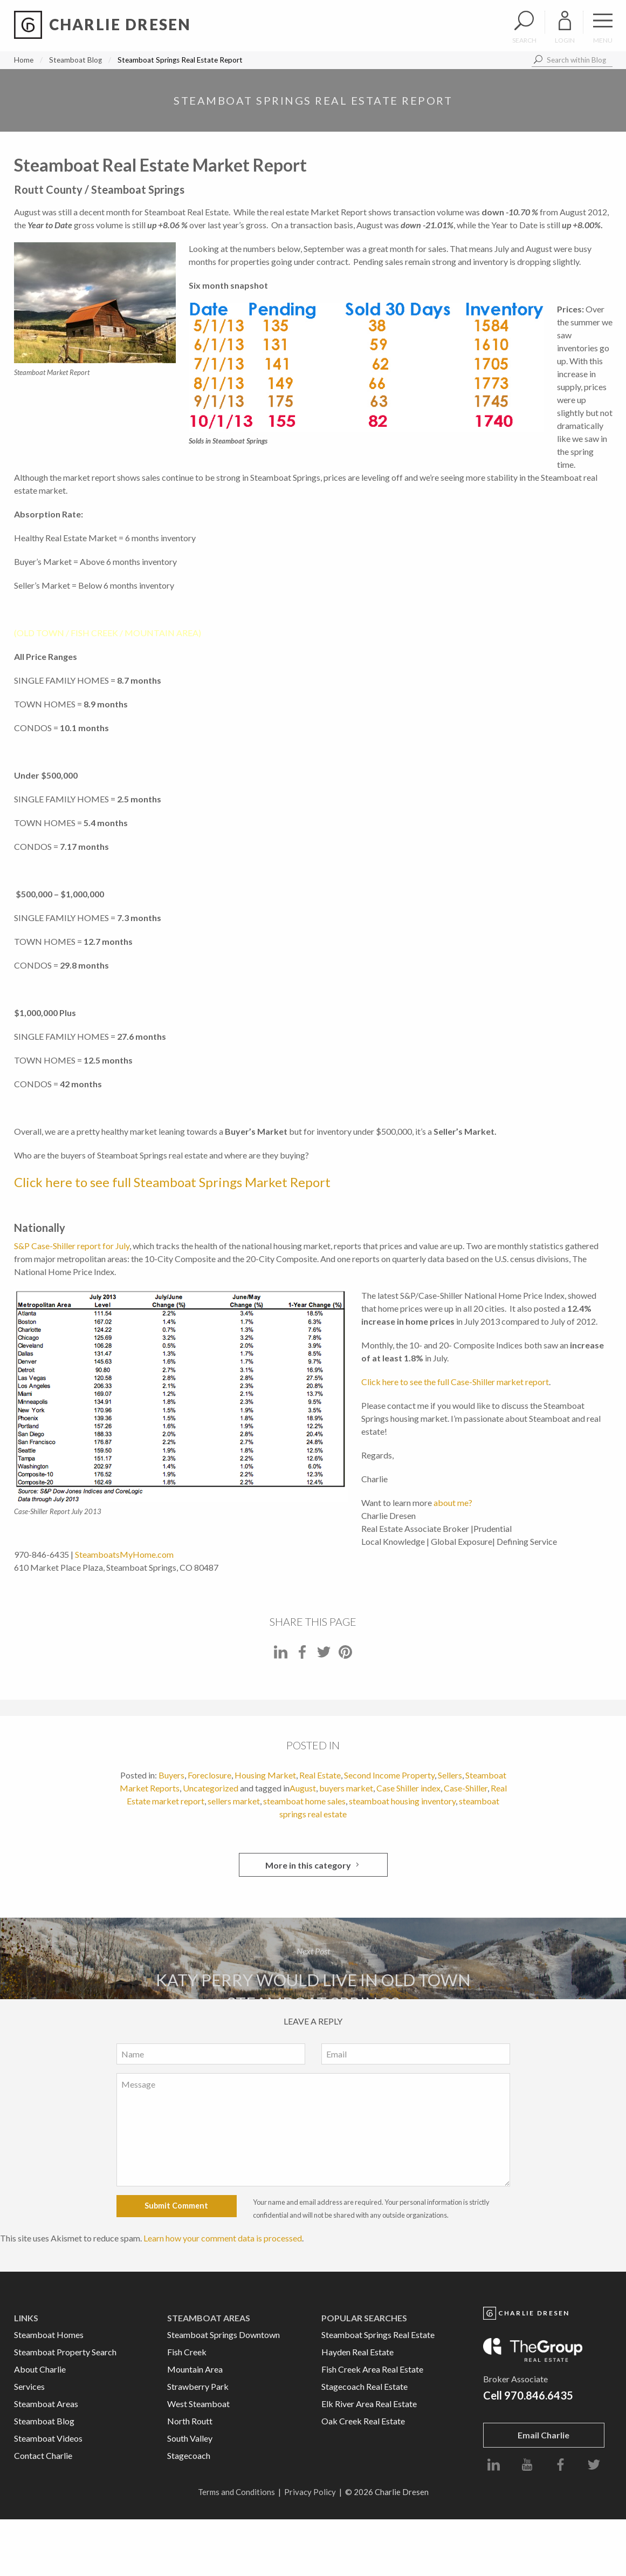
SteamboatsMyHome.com (124, 1554)
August (303, 1788)
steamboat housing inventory (402, 1801)
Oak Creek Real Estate (363, 2421)
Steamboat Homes (49, 2334)
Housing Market (265, 1775)
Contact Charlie (43, 2455)
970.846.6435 (538, 2395)
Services (29, 2386)
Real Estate (320, 1775)
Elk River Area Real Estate (369, 2403)
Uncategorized (210, 1788)
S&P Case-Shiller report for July (71, 1246)
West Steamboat (198, 2403)
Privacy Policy (310, 2492)
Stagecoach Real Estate (364, 2386)
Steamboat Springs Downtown (223, 2334)
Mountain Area (195, 2369)
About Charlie (40, 2369)
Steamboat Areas (46, 2403)
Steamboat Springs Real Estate (378, 2334)
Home (23, 60)
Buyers (171, 1775)
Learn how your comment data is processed (222, 2238)
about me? (453, 1502)
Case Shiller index (408, 1788)
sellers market (234, 1801)
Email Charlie (543, 2435)
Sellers (450, 1775)
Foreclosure (209, 1775)
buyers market (346, 1788)
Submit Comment (176, 2205)
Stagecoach (188, 2455)
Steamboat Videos (48, 2438)
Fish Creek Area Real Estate (372, 2369)
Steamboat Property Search (65, 2352)
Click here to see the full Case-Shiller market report (455, 1381)
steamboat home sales (304, 1801)
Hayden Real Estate (357, 2352)
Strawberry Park (198, 2386)
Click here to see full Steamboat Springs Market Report (172, 1182)
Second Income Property (389, 1775)
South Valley (189, 2438)
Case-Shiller (465, 1788)
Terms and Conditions (236, 2492)
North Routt (189, 2421)
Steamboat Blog (75, 60)
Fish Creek (187, 2352)
